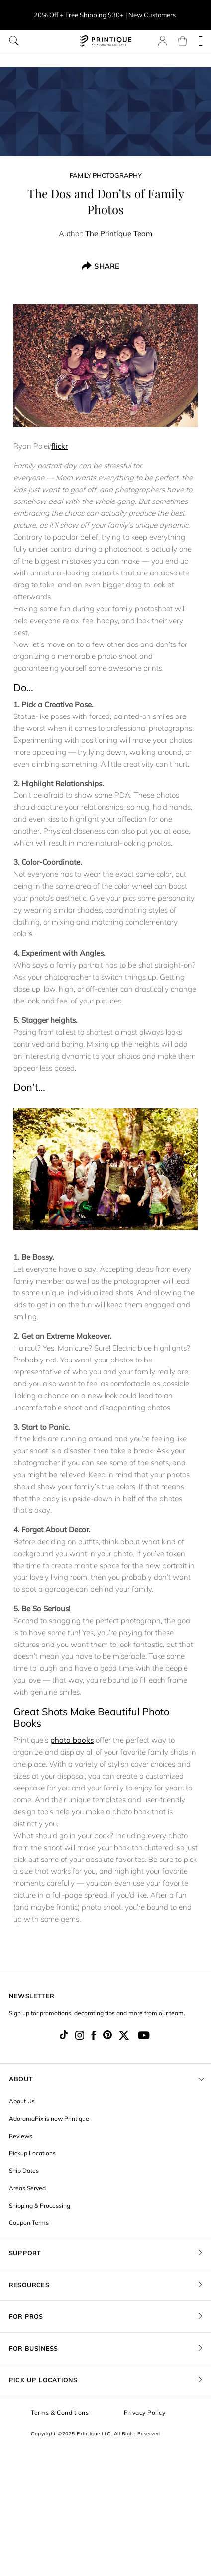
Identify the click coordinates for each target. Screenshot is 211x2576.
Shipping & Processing (39, 2205)
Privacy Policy (144, 2412)
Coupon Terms (29, 2222)
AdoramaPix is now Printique (49, 2118)
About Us (22, 2101)
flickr (59, 446)
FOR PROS (26, 2316)
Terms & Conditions (60, 2412)
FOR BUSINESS (33, 2348)
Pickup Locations (32, 2153)
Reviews (20, 2136)
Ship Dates (24, 2170)
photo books (72, 1740)
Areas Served (27, 2188)
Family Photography (106, 175)
